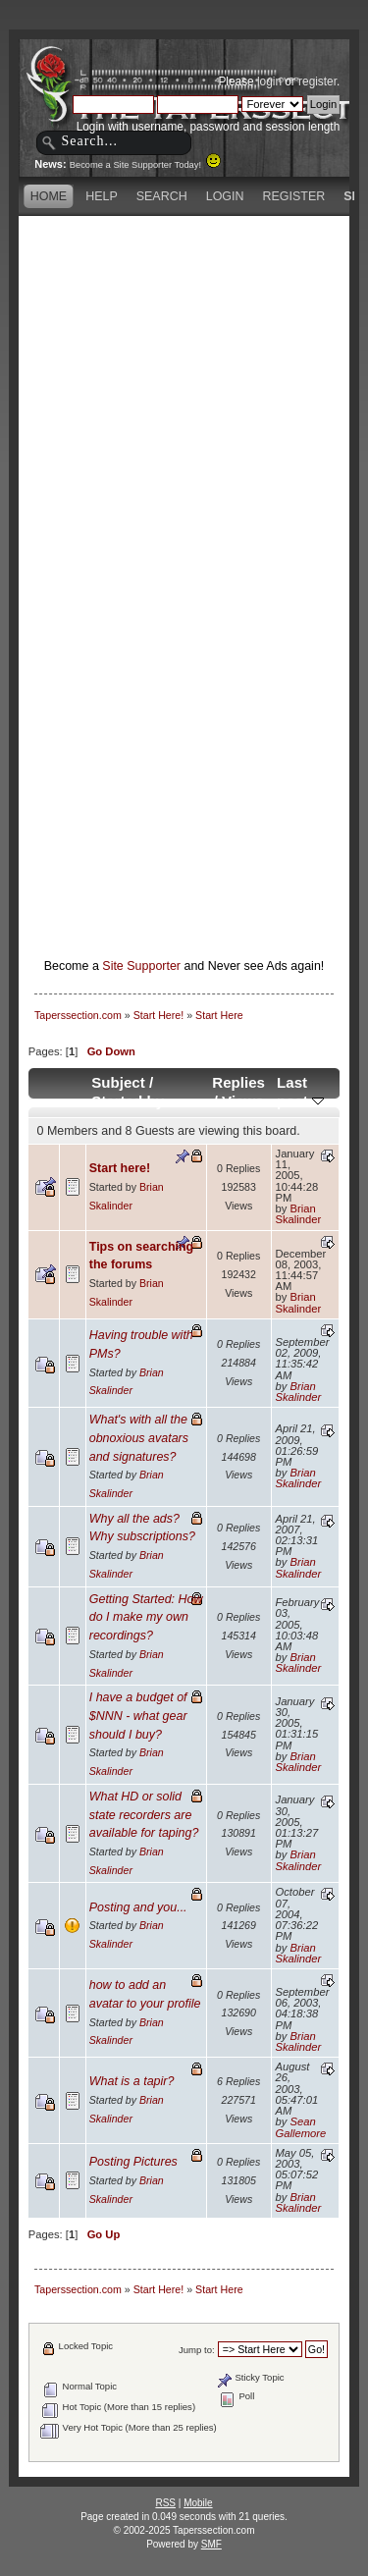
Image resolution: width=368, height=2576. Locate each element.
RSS (165, 2502)
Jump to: (197, 2349)
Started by (127, 1101)
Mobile (198, 2502)
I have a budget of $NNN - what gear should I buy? (138, 1715)
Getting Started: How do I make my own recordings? (146, 1617)
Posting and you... (138, 1907)
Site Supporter (141, 966)
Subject (118, 1082)
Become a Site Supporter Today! (146, 165)
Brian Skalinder (299, 1214)
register (317, 81)
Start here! (119, 1168)
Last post (300, 1091)
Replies (238, 1082)
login (269, 81)
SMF (211, 2544)
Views (243, 1101)
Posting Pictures (133, 2162)
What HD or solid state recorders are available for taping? (144, 1815)
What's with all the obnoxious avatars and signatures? (138, 1438)
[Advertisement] (184, 405)
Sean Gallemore (301, 2127)
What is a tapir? (132, 2081)
